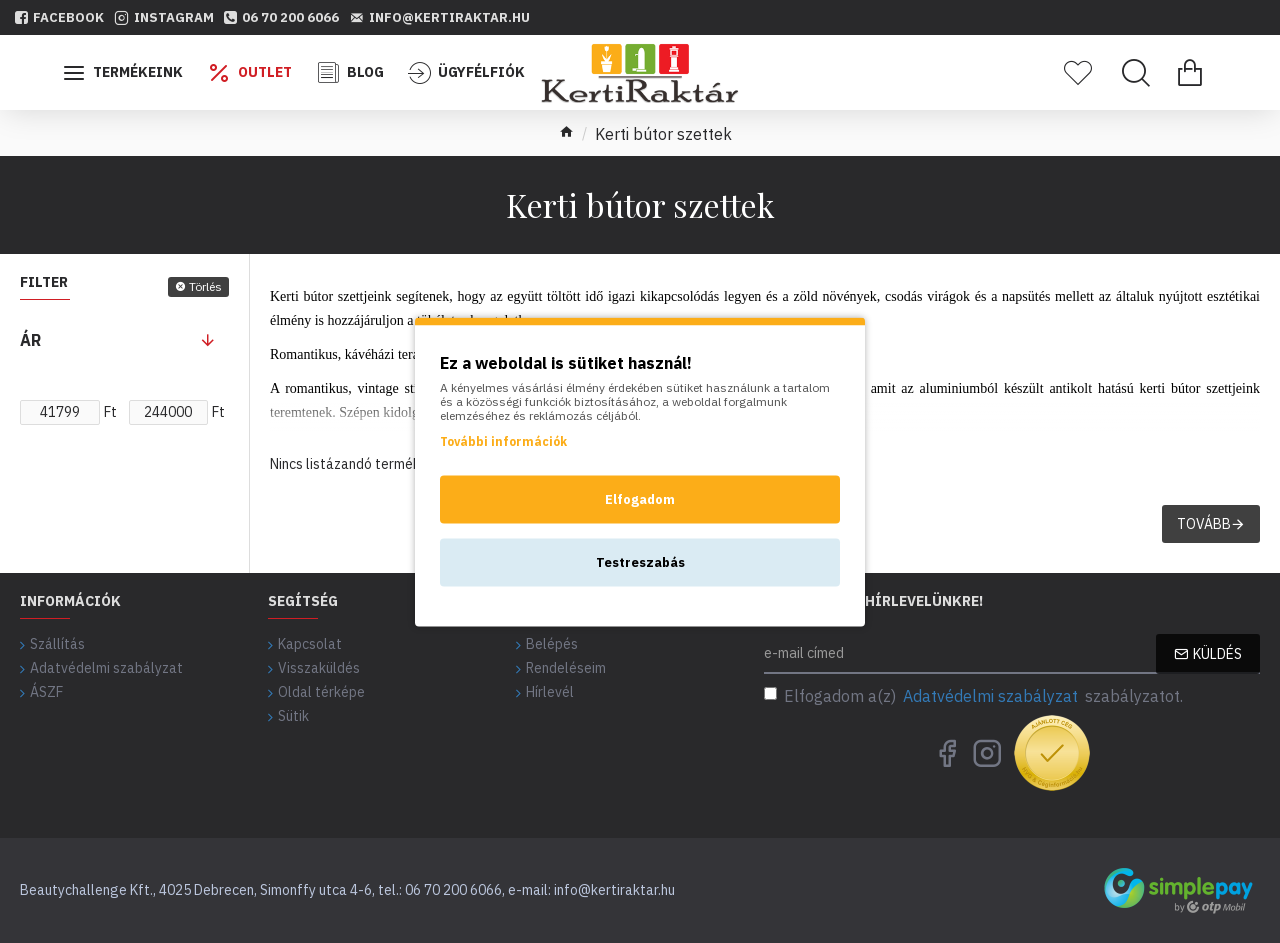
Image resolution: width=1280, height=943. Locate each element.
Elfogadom (640, 498)
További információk (503, 440)
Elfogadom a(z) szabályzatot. (973, 696)
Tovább (1204, 524)
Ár (30, 340)
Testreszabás (640, 561)
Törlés (205, 286)
